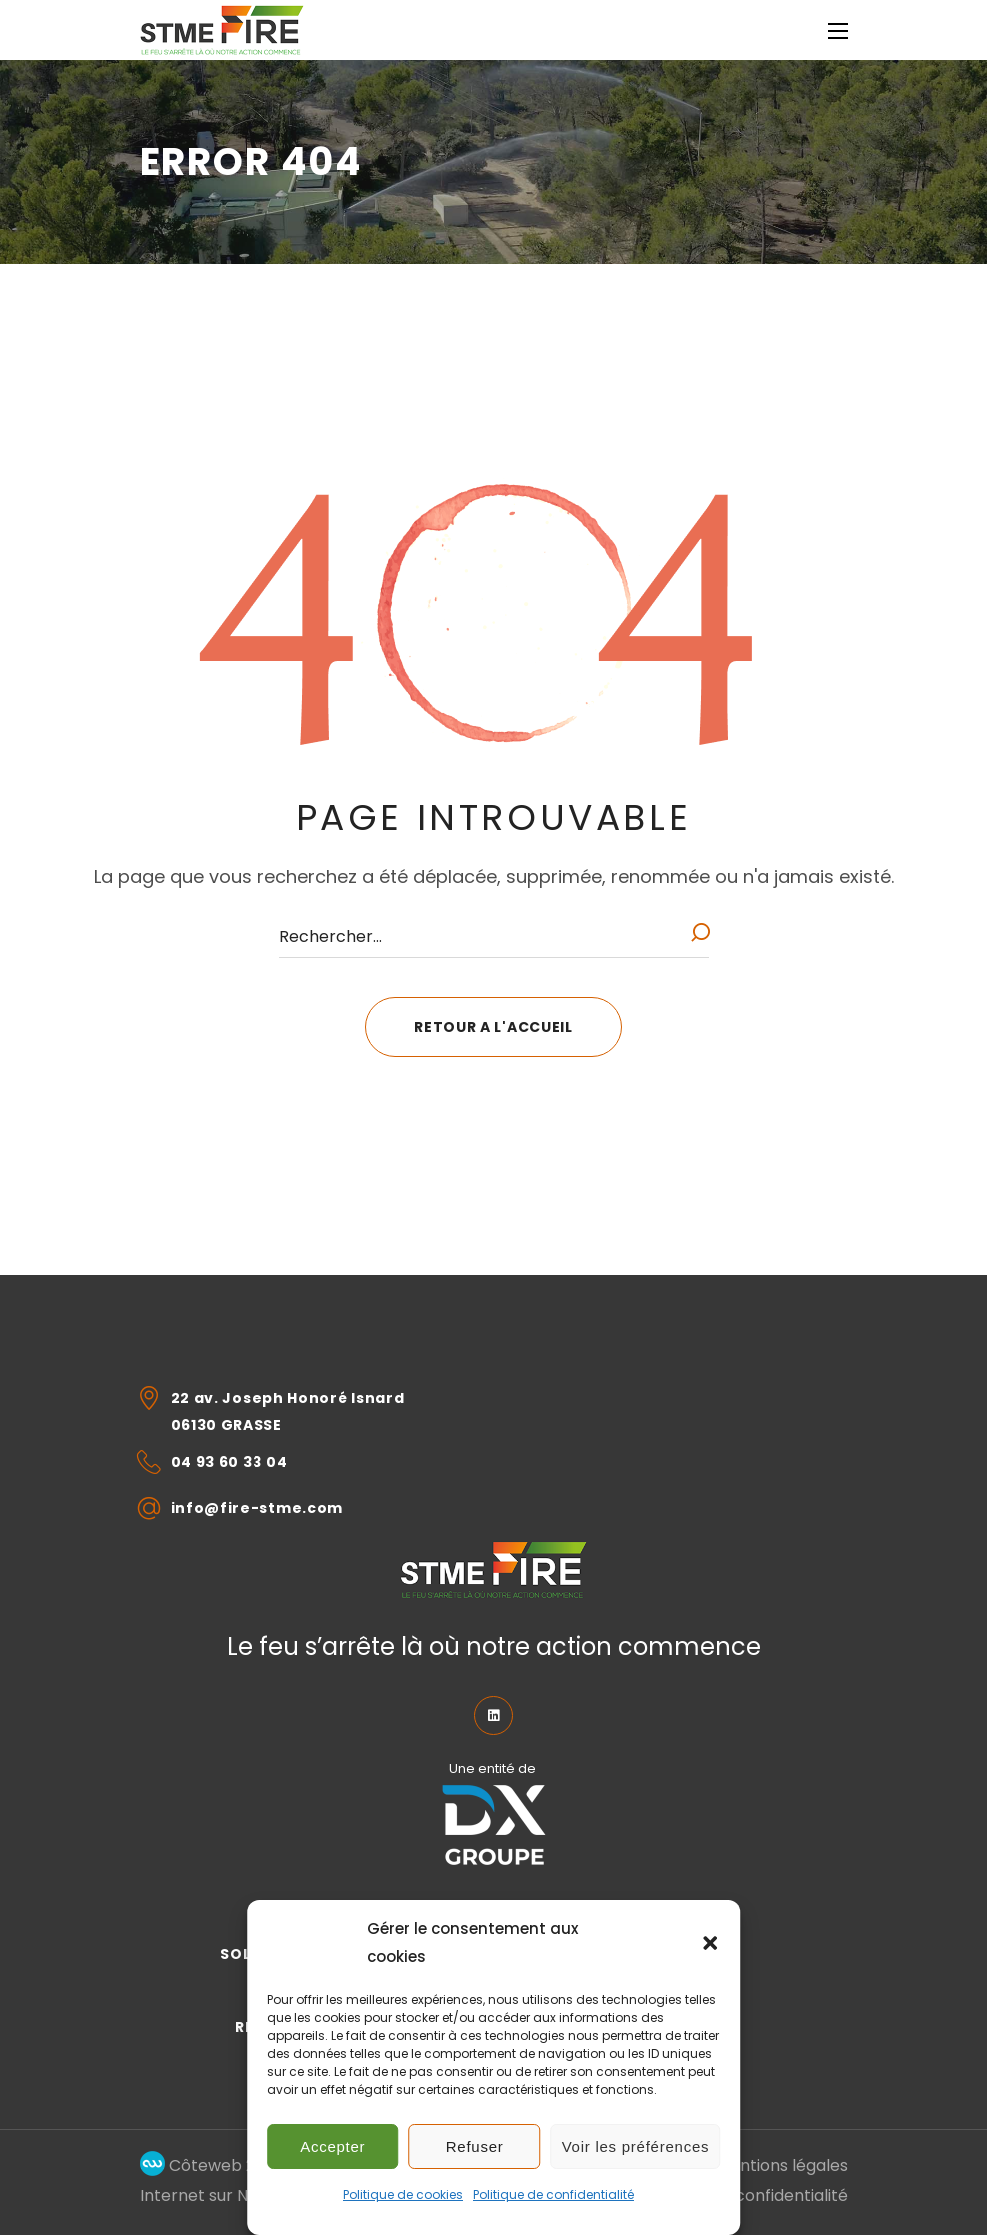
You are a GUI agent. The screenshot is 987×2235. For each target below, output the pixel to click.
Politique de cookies (403, 2194)
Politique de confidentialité (553, 2194)
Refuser (475, 2146)
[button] (710, 1943)
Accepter (332, 2146)
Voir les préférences (636, 2146)
